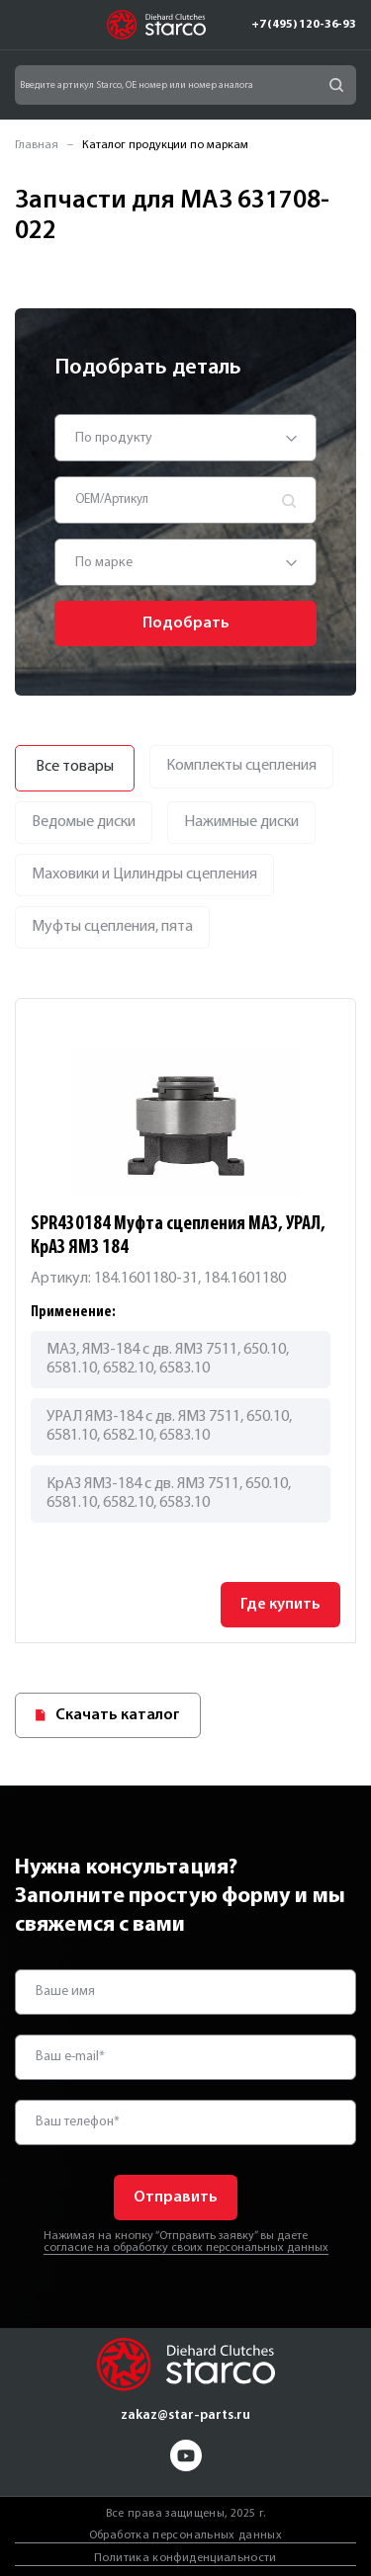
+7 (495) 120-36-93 (303, 25)
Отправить (176, 2197)
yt (186, 2455)
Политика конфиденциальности (185, 2558)
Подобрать (186, 623)
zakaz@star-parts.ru (185, 2415)
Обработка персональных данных (185, 2535)
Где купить (280, 1605)
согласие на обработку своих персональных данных (186, 2248)
